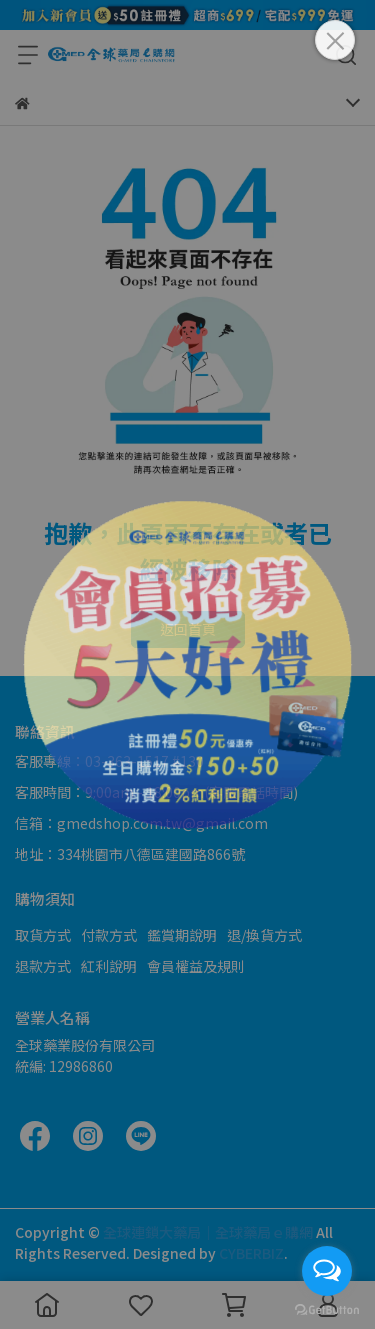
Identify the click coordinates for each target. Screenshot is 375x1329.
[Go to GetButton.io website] (327, 1309)
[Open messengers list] (327, 1271)
